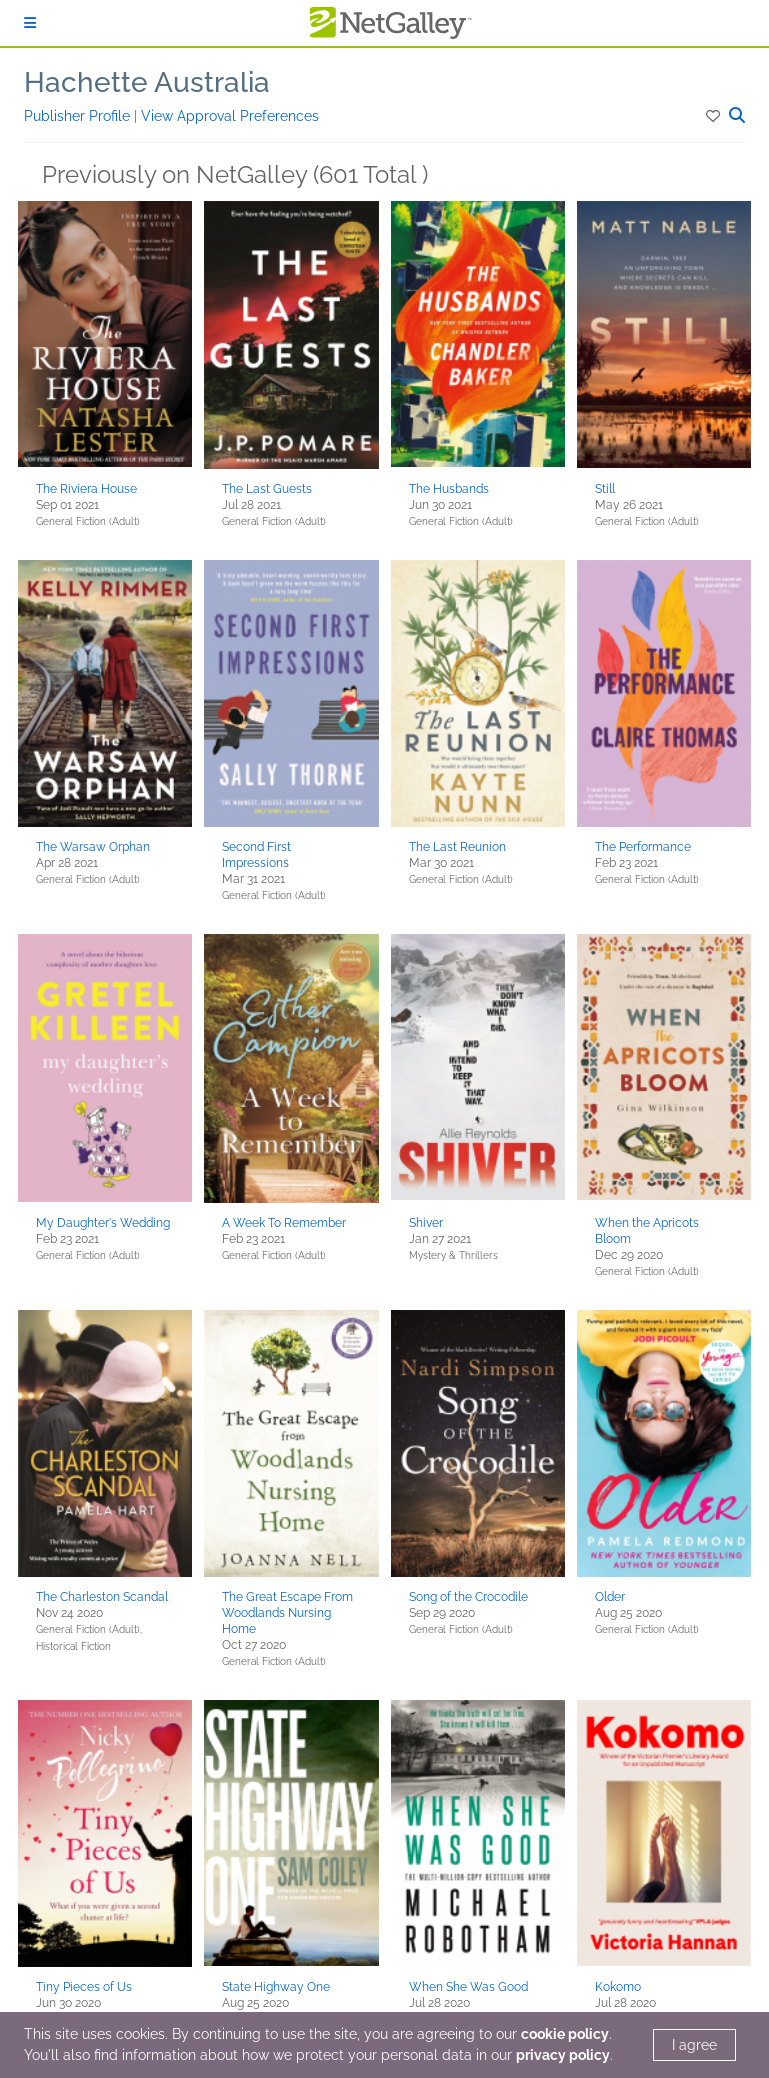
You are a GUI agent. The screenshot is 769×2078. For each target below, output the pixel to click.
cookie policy (565, 2034)
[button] (714, 116)
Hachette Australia (147, 82)
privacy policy (563, 2055)
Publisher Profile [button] (79, 116)
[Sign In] (30, 23)
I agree (694, 2045)
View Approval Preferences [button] (230, 116)
